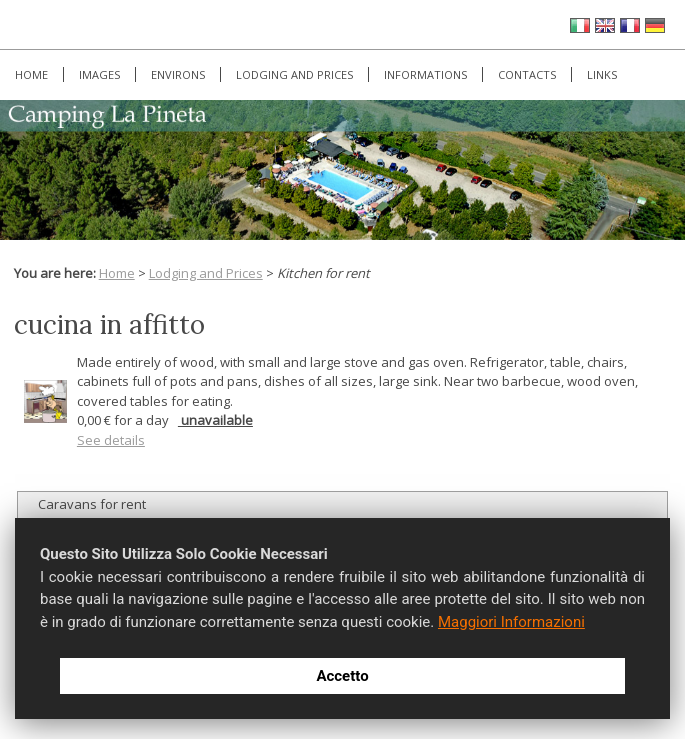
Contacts (527, 74)
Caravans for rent (92, 504)
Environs (178, 74)
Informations (425, 74)
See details (111, 440)
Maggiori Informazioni (511, 622)
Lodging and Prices (294, 74)
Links (602, 74)
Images (99, 74)
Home (31, 74)
